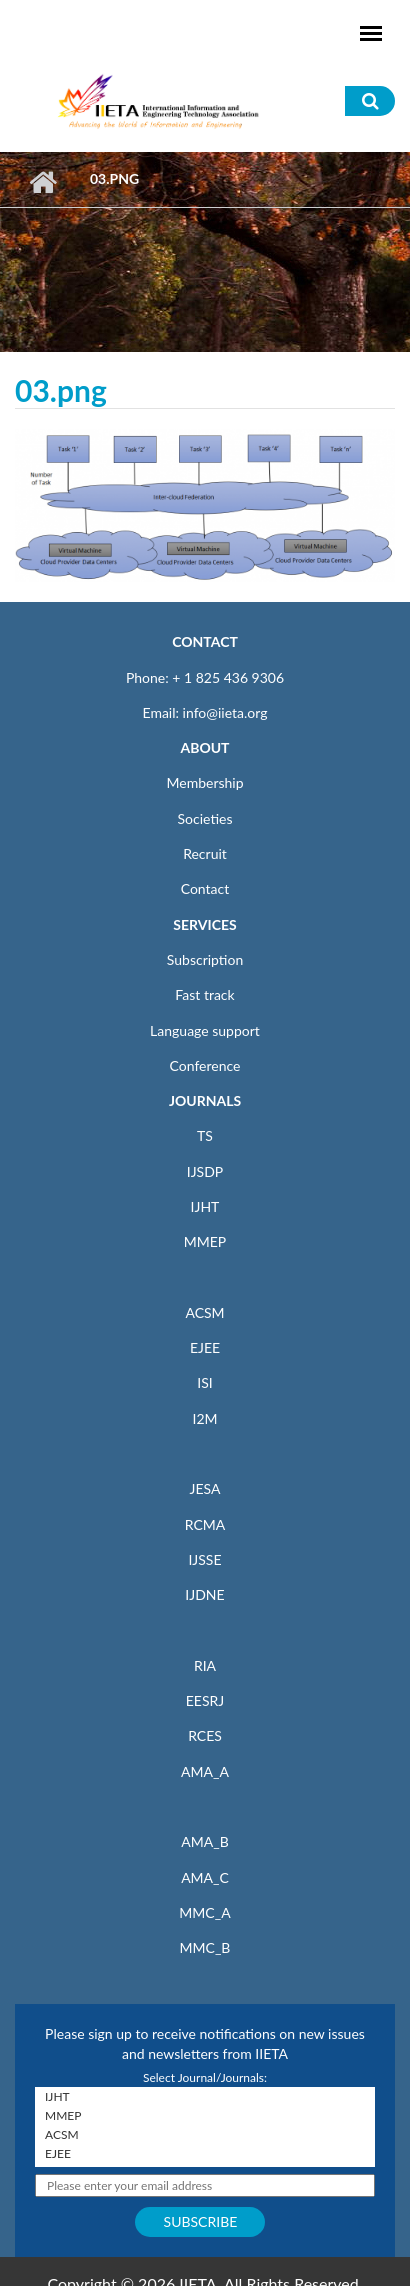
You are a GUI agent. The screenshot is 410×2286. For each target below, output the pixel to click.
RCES (205, 1735)
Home (42, 182)
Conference (205, 1065)
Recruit (205, 853)
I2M (204, 1418)
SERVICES (204, 924)
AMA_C (205, 1877)
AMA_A (205, 1771)
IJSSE (204, 1559)
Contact (205, 888)
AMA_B (204, 1841)
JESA (205, 1488)
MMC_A (204, 1912)
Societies (205, 818)
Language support (205, 1030)
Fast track (204, 994)
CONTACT (205, 641)
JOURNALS (205, 1100)
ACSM (204, 1312)
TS (205, 1135)
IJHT (205, 1206)
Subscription (205, 959)
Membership (204, 782)
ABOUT (204, 747)
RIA (205, 1665)
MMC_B (205, 1947)
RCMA (205, 1524)
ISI (204, 1382)
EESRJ (205, 1700)
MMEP (205, 1241)
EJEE (205, 1347)
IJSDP (205, 1171)
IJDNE (204, 1594)
